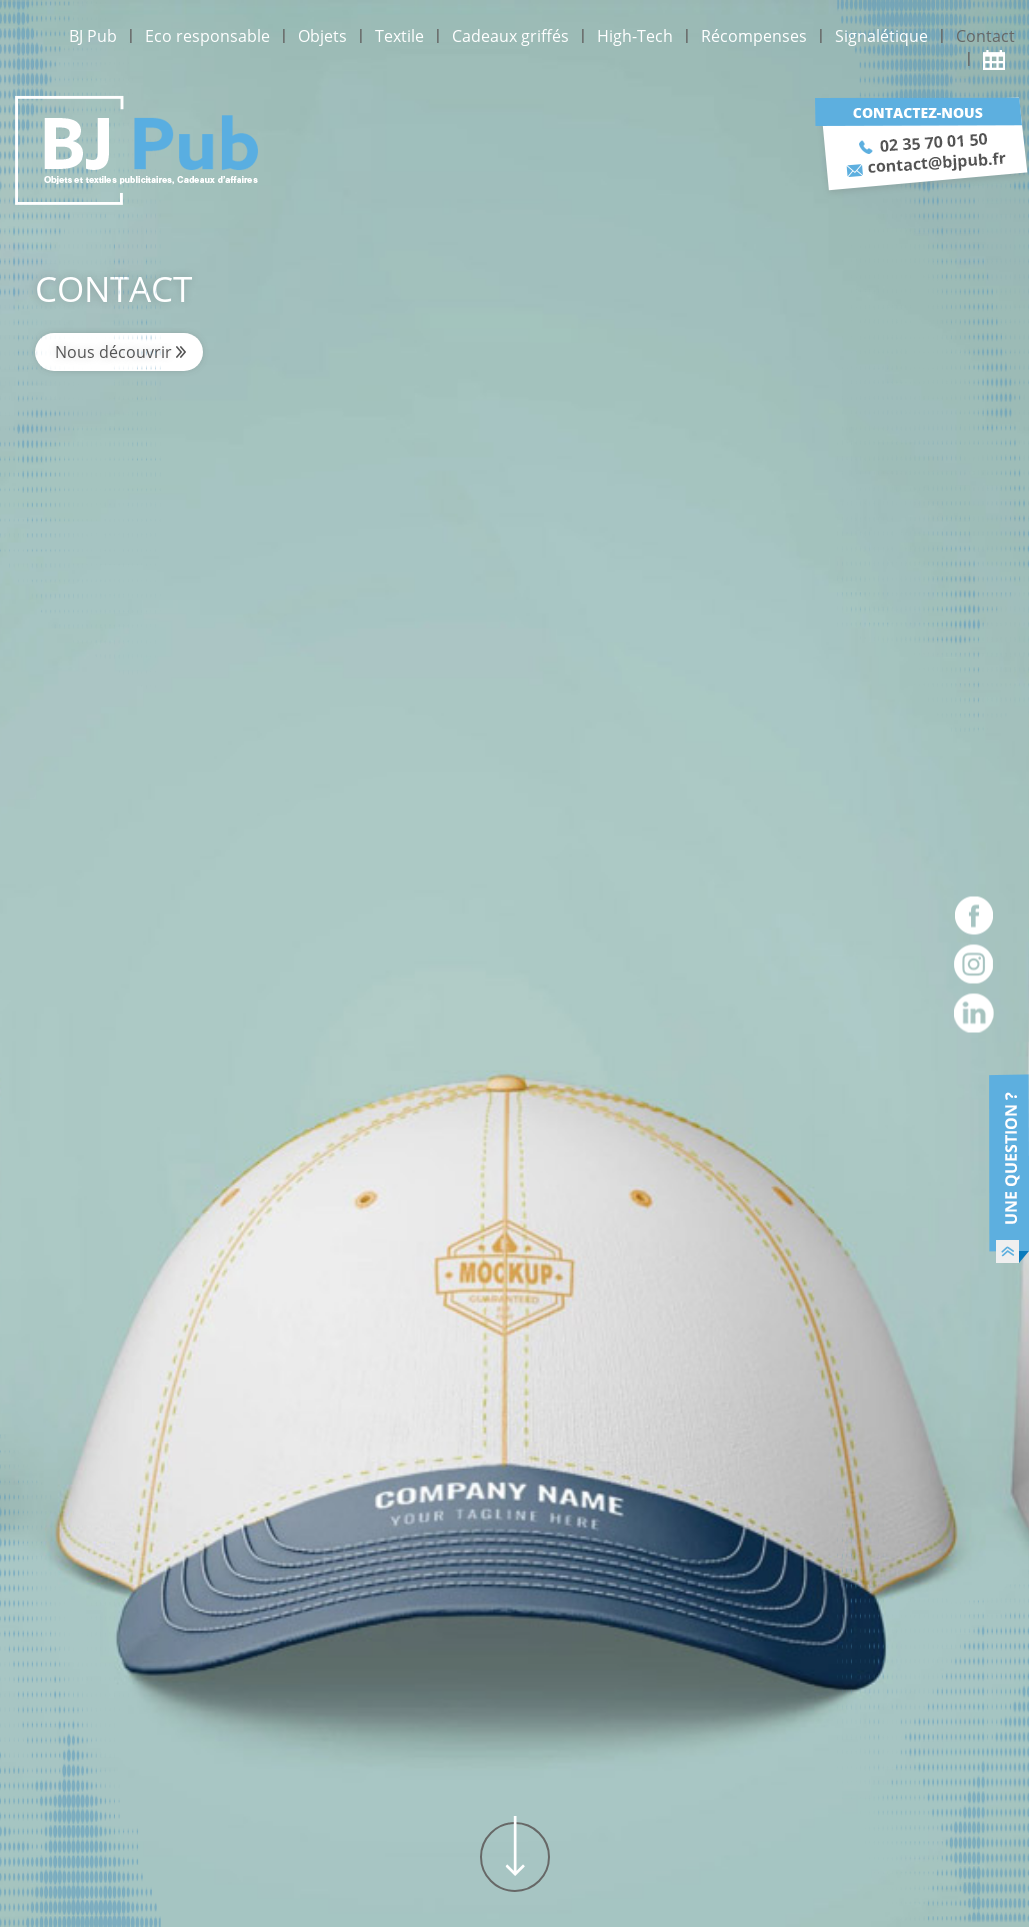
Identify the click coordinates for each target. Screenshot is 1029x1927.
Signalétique (881, 36)
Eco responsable (207, 36)
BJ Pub (93, 36)
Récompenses (754, 36)
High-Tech (635, 36)
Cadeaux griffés (510, 36)
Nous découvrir (113, 352)
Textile (399, 36)
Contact (985, 36)
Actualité (999, 59)
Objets (322, 36)
